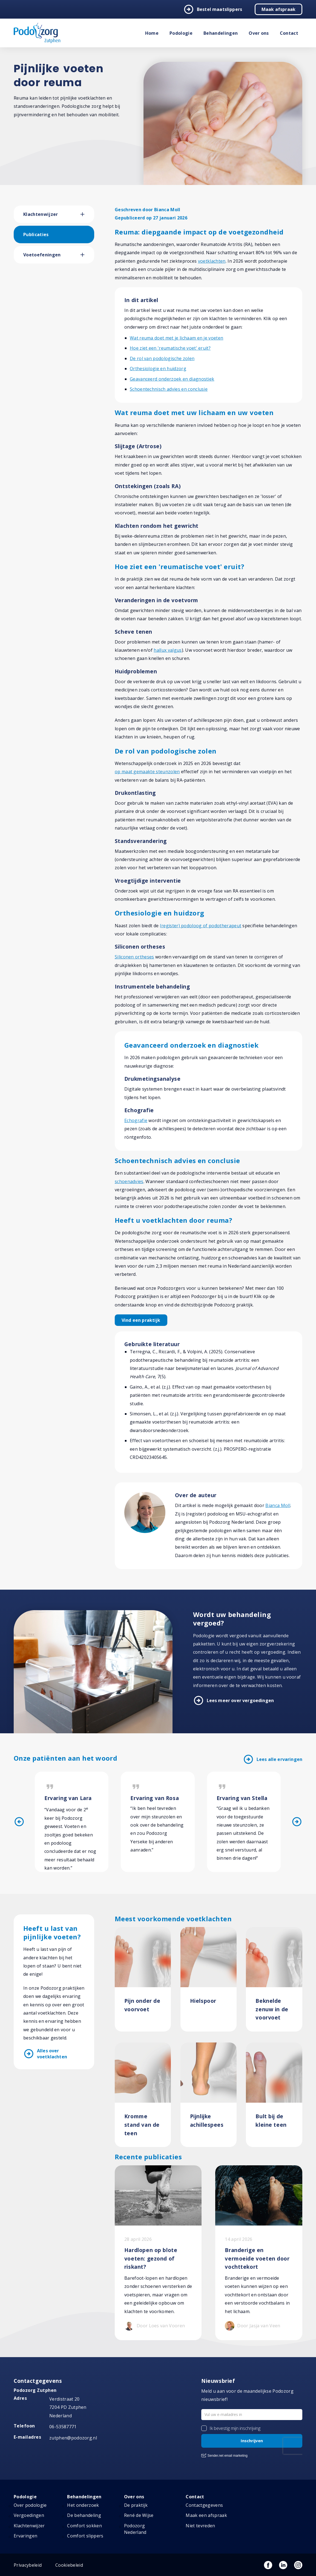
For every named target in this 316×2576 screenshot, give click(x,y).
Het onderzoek (83, 2505)
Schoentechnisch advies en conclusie (169, 389)
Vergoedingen (29, 2515)
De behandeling (84, 2515)
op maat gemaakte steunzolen (147, 772)
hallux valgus (168, 650)
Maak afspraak (278, 9)
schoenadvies (129, 1181)
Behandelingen (220, 33)
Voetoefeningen (42, 255)
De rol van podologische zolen (162, 358)
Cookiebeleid (69, 2565)
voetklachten (212, 261)
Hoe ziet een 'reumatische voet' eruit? (170, 348)
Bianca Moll (277, 1505)
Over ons (259, 33)
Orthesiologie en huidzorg (158, 369)
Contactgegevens (204, 2505)
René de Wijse (139, 2515)
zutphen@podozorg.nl (73, 2438)
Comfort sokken (84, 2526)
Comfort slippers (85, 2536)
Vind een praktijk (141, 1320)
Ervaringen (25, 2536)
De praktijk (136, 2505)
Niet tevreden (200, 2526)
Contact (289, 33)
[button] (87, 214)
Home (152, 33)
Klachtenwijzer (40, 214)
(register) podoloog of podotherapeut (201, 926)
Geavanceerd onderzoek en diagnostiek (172, 379)
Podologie (181, 33)
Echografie (135, 1120)
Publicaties (36, 234)
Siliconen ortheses (134, 957)
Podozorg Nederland (135, 2529)
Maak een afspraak (206, 2515)
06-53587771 (63, 2427)
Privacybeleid (28, 2565)
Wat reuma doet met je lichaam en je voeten (176, 338)
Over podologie (30, 2505)
